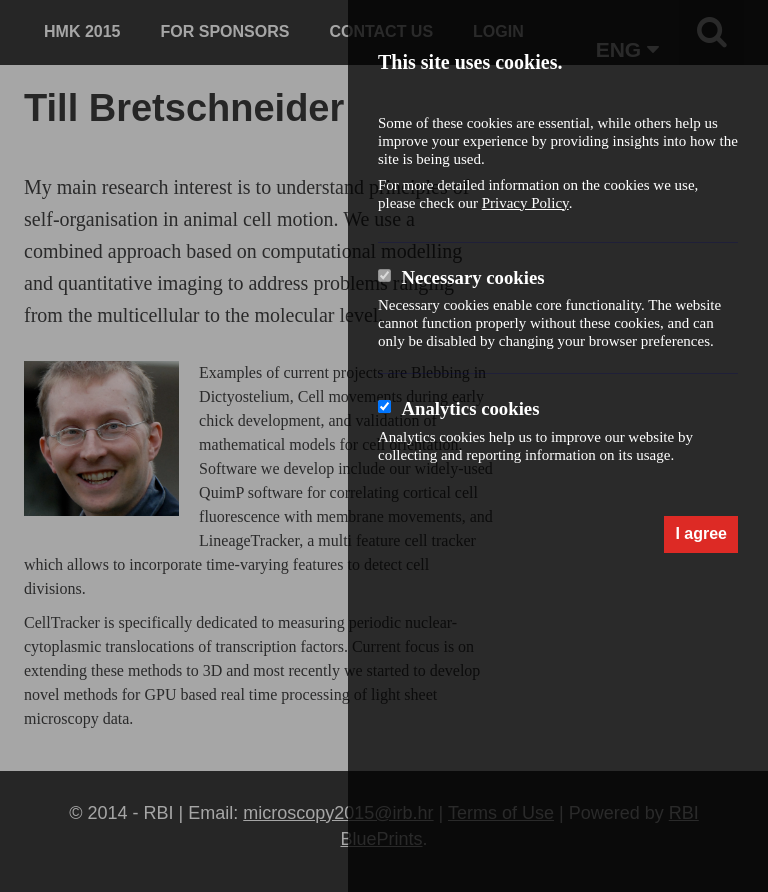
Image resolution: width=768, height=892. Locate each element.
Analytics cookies (470, 408)
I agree (701, 533)
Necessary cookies (472, 277)
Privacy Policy (525, 203)
